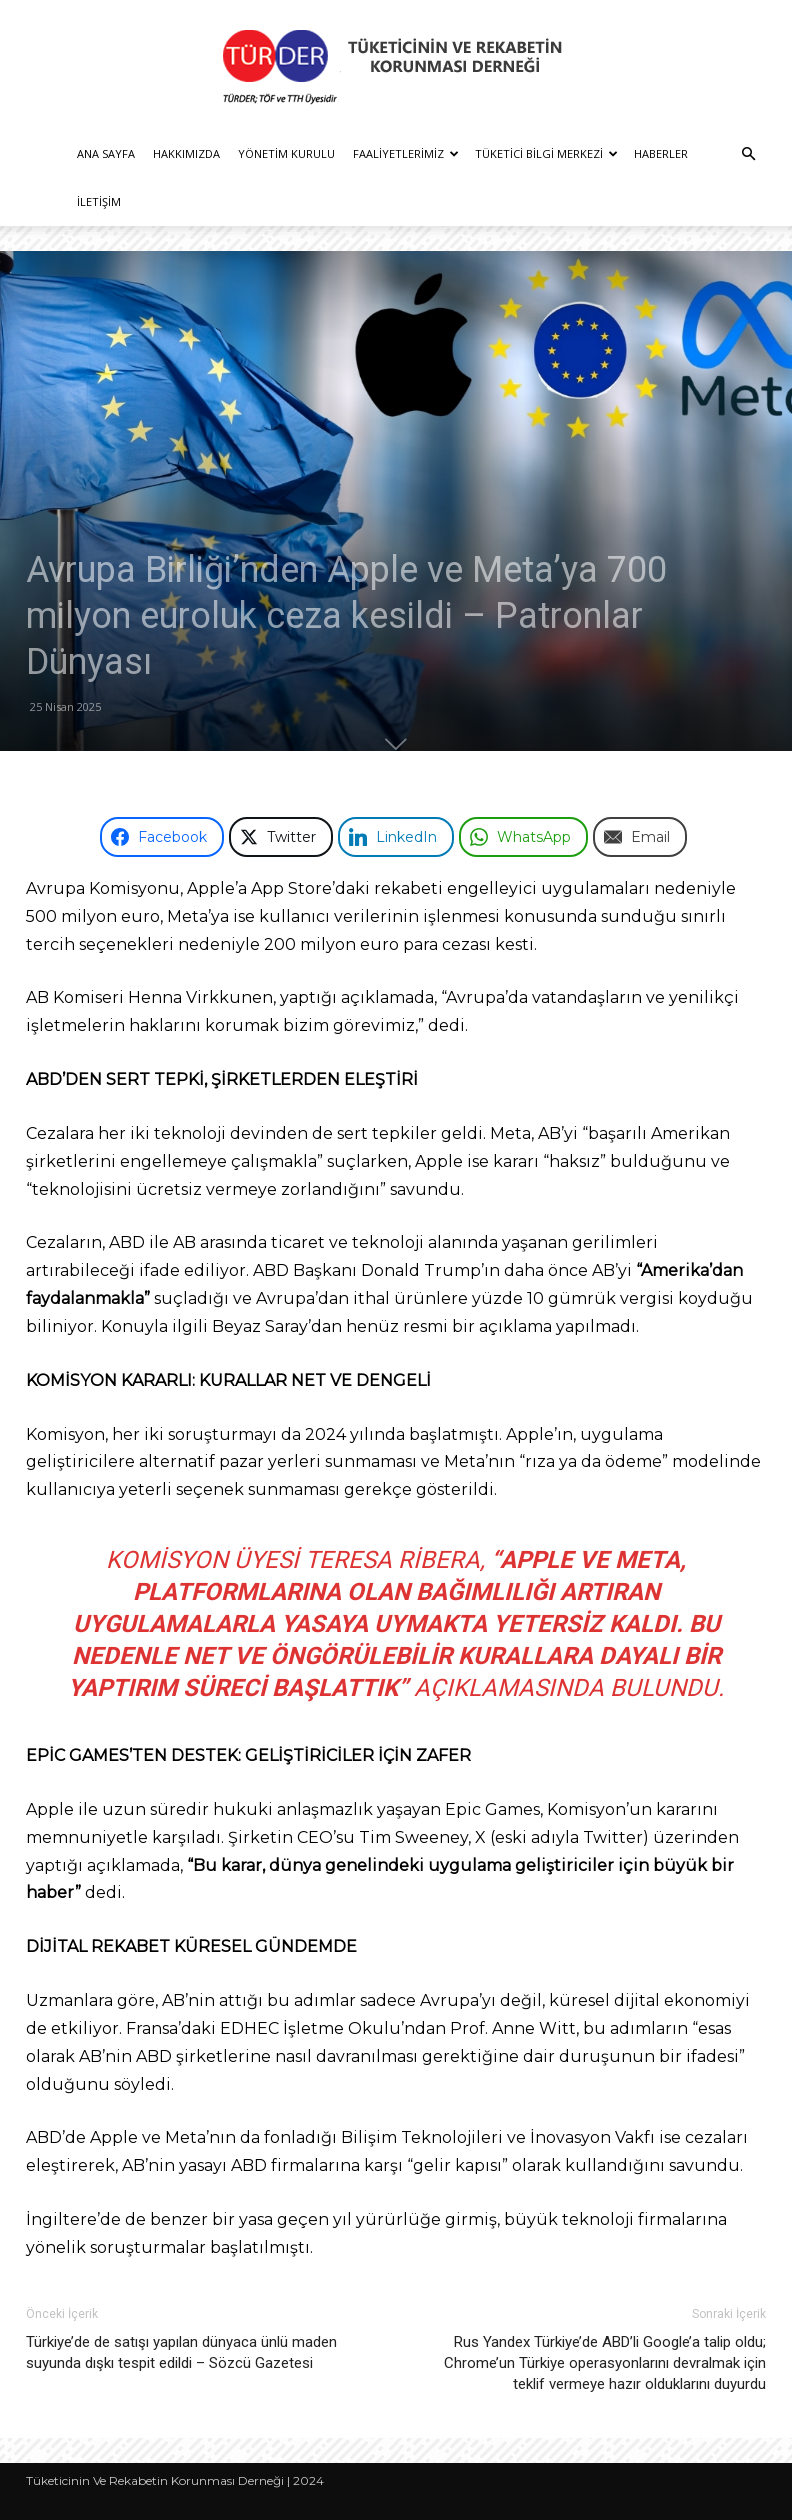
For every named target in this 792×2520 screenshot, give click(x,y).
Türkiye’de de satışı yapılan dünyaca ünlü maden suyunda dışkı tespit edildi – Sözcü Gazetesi (181, 2352)
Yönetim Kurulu (286, 153)
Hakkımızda (186, 153)
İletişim (99, 201)
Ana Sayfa (106, 153)
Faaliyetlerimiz (406, 153)
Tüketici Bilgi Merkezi (546, 153)
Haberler (661, 153)
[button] (748, 154)
